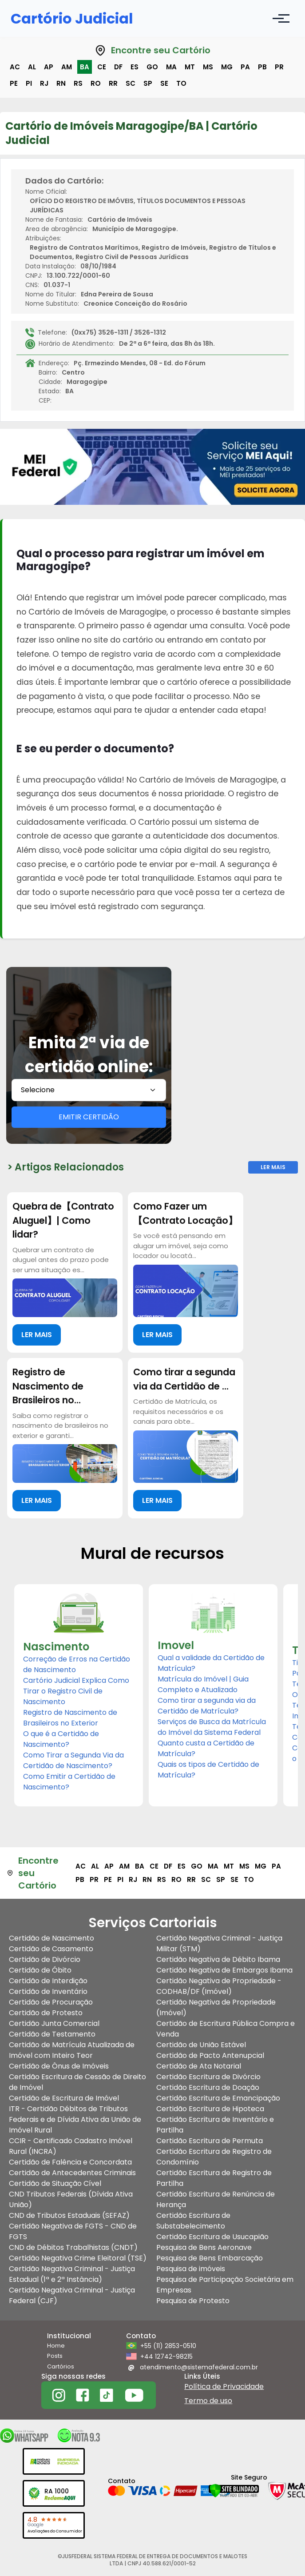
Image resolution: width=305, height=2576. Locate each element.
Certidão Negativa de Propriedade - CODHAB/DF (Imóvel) (218, 1986)
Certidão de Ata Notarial (198, 2066)
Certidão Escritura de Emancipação (218, 2098)
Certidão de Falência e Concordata (70, 2162)
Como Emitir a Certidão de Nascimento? (69, 1781)
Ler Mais (273, 1167)
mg (227, 67)
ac (15, 67)
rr (113, 83)
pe (14, 83)
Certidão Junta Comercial (54, 2023)
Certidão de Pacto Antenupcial (210, 2055)
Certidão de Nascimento (51, 1938)
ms (208, 67)
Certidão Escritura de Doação (207, 2087)
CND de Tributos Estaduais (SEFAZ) (69, 2215)
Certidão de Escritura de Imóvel (64, 2098)
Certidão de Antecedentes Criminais (72, 2173)
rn (61, 83)
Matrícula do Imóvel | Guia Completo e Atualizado (203, 1684)
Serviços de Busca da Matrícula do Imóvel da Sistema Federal (212, 1727)
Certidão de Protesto (46, 2013)
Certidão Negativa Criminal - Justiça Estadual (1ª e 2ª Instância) (72, 2274)
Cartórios (60, 2366)
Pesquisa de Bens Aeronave (204, 2247)
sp (147, 83)
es (135, 67)
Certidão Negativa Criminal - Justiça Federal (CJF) (72, 2295)
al (32, 67)
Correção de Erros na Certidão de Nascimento (76, 1664)
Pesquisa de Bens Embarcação (209, 2258)
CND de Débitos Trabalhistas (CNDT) (73, 2247)
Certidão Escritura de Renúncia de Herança (215, 2199)
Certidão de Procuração (51, 2002)
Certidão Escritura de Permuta (209, 2141)
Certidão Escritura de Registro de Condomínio (214, 2156)
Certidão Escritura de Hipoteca (210, 2109)
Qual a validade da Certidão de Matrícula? (211, 1663)
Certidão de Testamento (52, 2034)
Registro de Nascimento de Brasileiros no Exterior (70, 1717)
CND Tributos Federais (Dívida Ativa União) (71, 2199)
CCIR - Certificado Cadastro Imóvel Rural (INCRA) (70, 2146)
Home (56, 2345)
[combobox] (89, 1090)
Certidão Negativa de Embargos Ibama (224, 1970)
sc (130, 83)
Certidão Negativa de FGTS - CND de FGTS (73, 2231)
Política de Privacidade (224, 2386)
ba (84, 67)
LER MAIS (36, 1335)
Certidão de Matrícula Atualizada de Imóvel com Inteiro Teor (72, 2050)
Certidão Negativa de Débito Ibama (218, 1959)
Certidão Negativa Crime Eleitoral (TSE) (78, 2258)
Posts (55, 2356)
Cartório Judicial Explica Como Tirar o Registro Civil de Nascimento (76, 1691)
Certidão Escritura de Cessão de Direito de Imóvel (77, 2082)
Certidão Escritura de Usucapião (212, 2237)
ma (171, 67)
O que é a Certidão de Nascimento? (61, 1739)
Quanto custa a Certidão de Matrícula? (206, 1748)
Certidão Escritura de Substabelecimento (193, 2220)
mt (190, 67)
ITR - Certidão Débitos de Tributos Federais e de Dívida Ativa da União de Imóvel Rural (75, 2119)
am (66, 67)
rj (44, 83)
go (152, 67)
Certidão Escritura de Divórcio (208, 2077)
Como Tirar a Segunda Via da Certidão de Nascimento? (73, 1760)
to (181, 83)
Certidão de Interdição (48, 1981)
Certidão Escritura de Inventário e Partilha (215, 2124)
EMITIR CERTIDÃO (89, 1117)
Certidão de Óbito (40, 1970)
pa (245, 67)
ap (48, 67)
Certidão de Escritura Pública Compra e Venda (225, 2028)
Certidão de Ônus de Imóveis (59, 2066)
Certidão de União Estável (201, 2045)
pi (29, 83)
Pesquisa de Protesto (193, 2301)
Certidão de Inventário (48, 1991)
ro (96, 83)
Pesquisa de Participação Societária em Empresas (224, 2284)
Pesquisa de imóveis (190, 2269)
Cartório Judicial (72, 18)
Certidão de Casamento (51, 1949)
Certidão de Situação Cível (55, 2183)
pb (262, 67)
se (164, 83)
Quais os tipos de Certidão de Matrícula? (208, 1769)
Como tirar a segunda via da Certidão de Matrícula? (207, 1705)
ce (101, 67)
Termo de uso (208, 2401)
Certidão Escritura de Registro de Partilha (214, 2178)
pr (279, 67)
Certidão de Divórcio (44, 1959)
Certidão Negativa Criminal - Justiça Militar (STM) (219, 1943)
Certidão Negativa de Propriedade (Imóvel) (216, 2007)
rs (78, 83)
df (118, 67)
